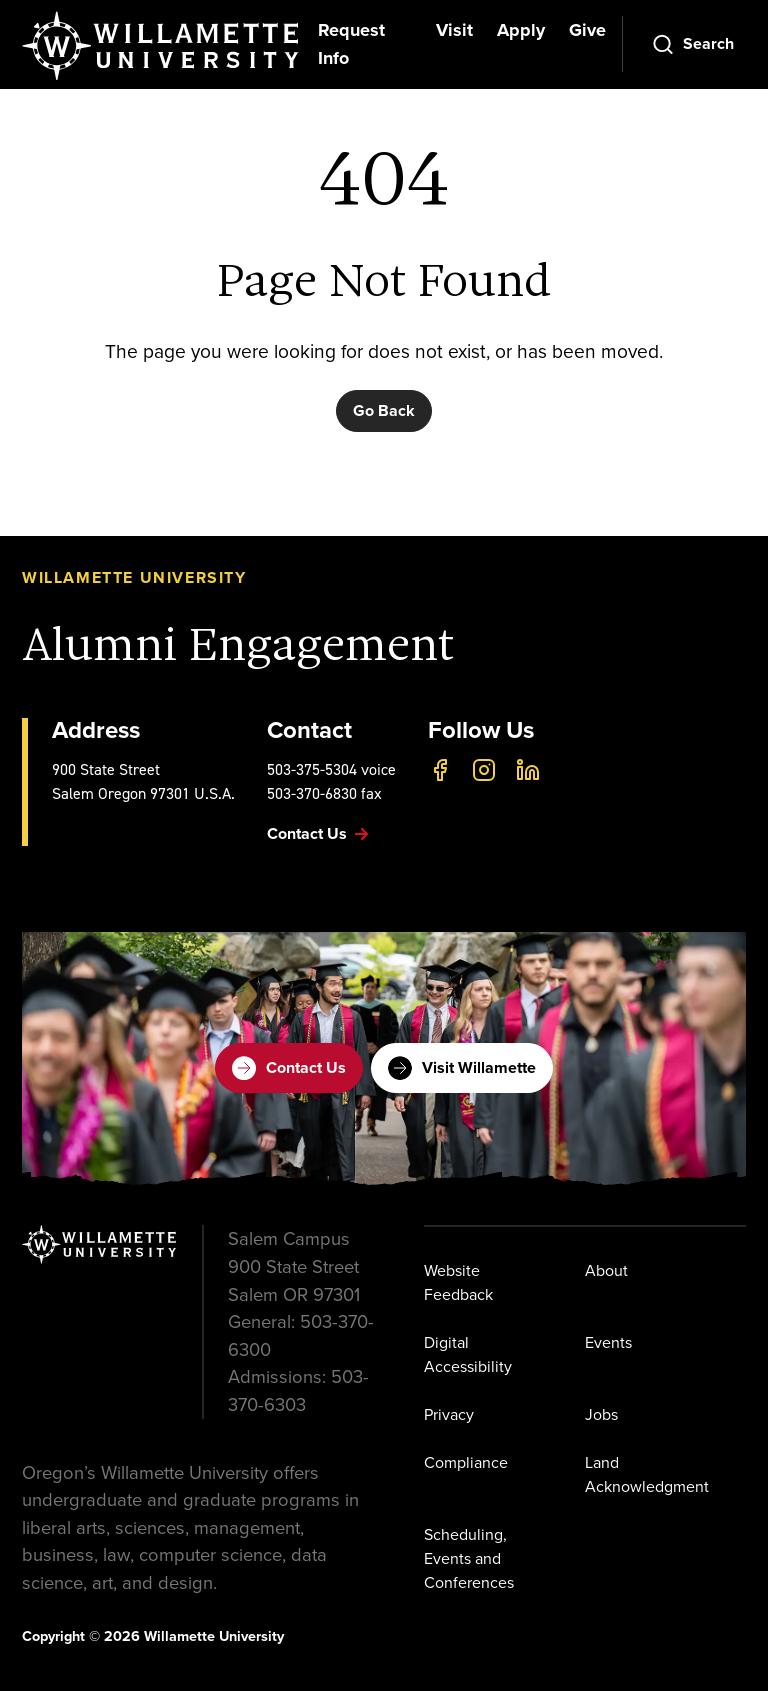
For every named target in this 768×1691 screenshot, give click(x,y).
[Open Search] (692, 44)
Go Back (384, 410)
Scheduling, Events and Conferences (469, 1558)
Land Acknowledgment (647, 1474)
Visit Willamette (462, 1068)
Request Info (351, 44)
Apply (521, 30)
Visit (454, 30)
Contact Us (289, 1068)
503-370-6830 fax (324, 793)
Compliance (466, 1462)
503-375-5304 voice (331, 769)
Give (587, 30)
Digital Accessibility (468, 1354)
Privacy (449, 1414)
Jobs (601, 1414)
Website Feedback (458, 1282)
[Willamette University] (162, 46)
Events (608, 1342)
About (606, 1270)
